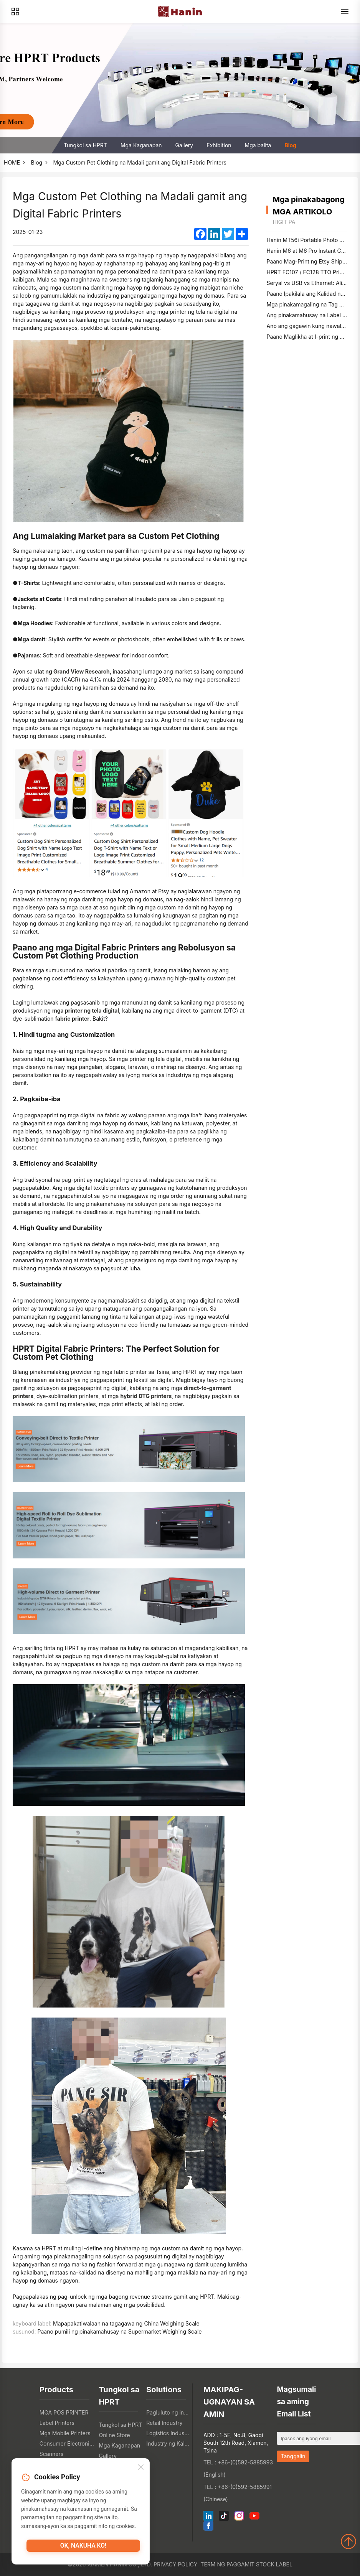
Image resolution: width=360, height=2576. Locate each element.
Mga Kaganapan (141, 145)
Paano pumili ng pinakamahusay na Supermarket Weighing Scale (120, 2331)
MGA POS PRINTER (64, 2412)
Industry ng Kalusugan (168, 2443)
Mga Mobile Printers (65, 2433)
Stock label (274, 2564)
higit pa (283, 222)
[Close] (140, 2469)
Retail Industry (164, 2423)
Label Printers (57, 2423)
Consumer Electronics (67, 2443)
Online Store (114, 2435)
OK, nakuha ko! (83, 2548)
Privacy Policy (175, 2564)
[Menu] (344, 11)
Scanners (51, 2454)
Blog (290, 145)
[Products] (15, 11)
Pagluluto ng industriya (168, 2412)
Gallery (184, 145)
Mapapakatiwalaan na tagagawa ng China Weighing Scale (126, 2323)
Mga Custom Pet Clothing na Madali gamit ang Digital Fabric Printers (139, 162)
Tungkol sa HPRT (85, 145)
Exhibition (218, 145)
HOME (12, 162)
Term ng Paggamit (227, 2564)
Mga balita (258, 145)
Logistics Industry (168, 2433)
